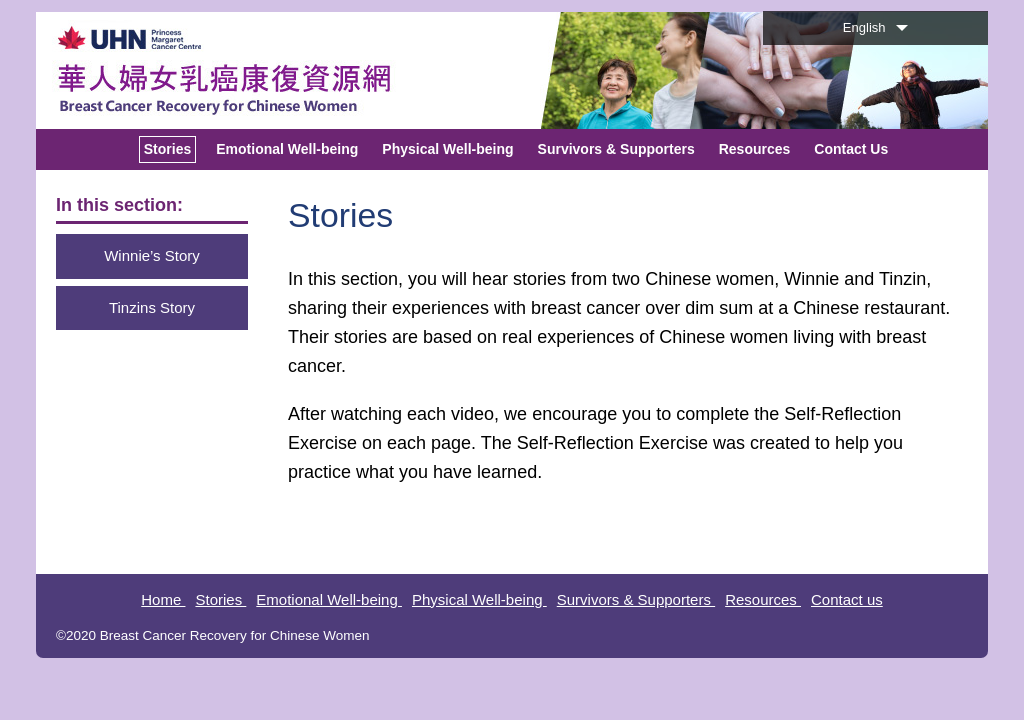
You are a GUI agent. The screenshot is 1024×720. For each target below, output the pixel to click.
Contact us (847, 599)
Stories (220, 599)
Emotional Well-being (329, 599)
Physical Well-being (479, 599)
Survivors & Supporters (636, 599)
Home (163, 599)
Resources (763, 599)
